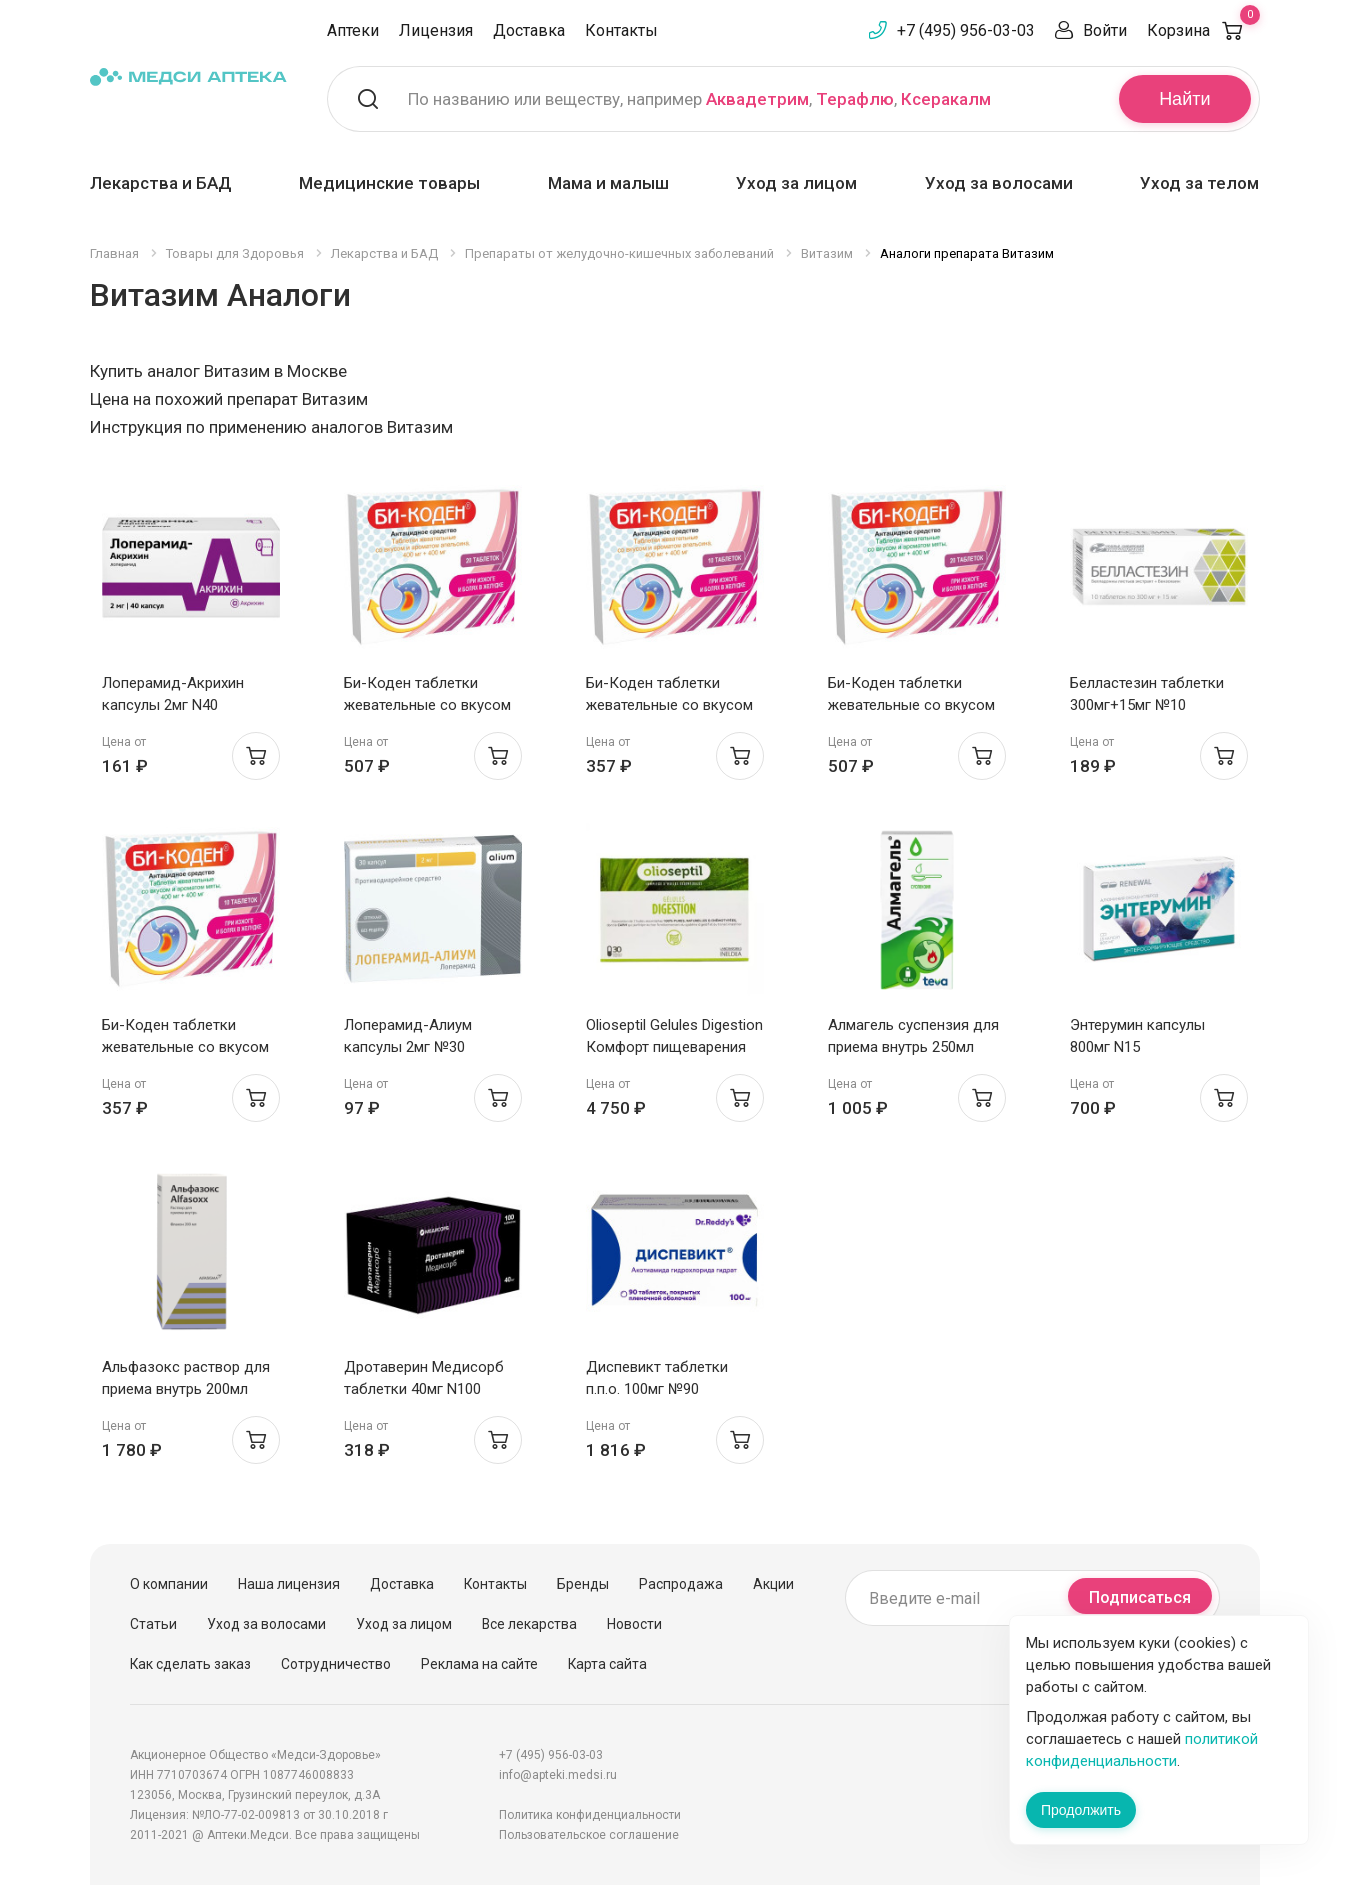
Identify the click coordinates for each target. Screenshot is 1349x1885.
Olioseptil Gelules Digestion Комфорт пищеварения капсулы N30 (674, 1047)
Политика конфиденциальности (590, 1815)
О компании (169, 1584)
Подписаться (1140, 1597)
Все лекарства (529, 1624)
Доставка (529, 30)
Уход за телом (1199, 183)
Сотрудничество (336, 1664)
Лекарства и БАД (161, 183)
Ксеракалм (946, 99)
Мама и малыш (608, 183)
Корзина (1203, 30)
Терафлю (855, 99)
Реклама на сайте (479, 1664)
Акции (773, 1584)
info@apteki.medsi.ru (558, 1775)
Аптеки (353, 30)
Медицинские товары (389, 183)
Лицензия (436, 30)
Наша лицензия (289, 1584)
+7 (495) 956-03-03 (966, 30)
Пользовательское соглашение (589, 1835)
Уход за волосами (999, 183)
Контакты (621, 30)
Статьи (153, 1624)
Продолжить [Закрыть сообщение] (1081, 1810)
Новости (634, 1624)
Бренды (583, 1584)
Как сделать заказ (190, 1664)
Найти (1184, 99)
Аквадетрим (757, 99)
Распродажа (681, 1584)
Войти (1105, 30)
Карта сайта (607, 1664)
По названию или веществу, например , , (699, 99)
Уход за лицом (796, 183)
